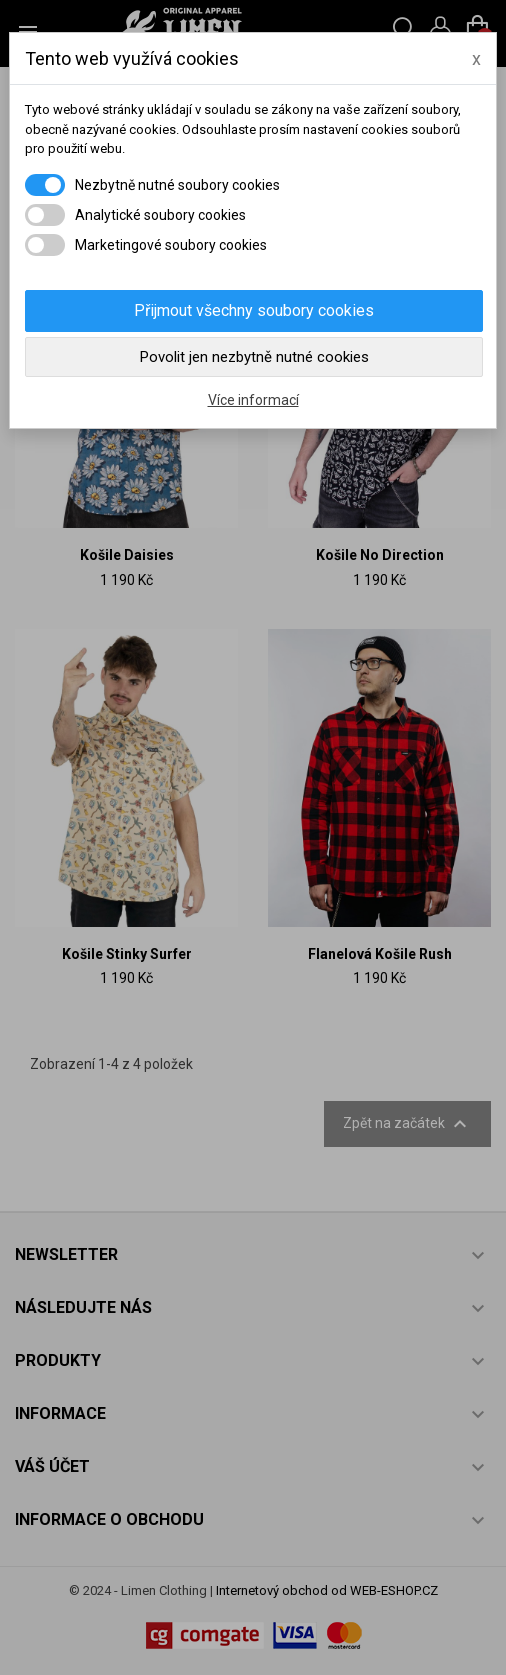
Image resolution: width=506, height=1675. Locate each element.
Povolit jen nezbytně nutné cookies (254, 357)
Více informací (253, 400)
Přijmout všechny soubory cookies (254, 310)
